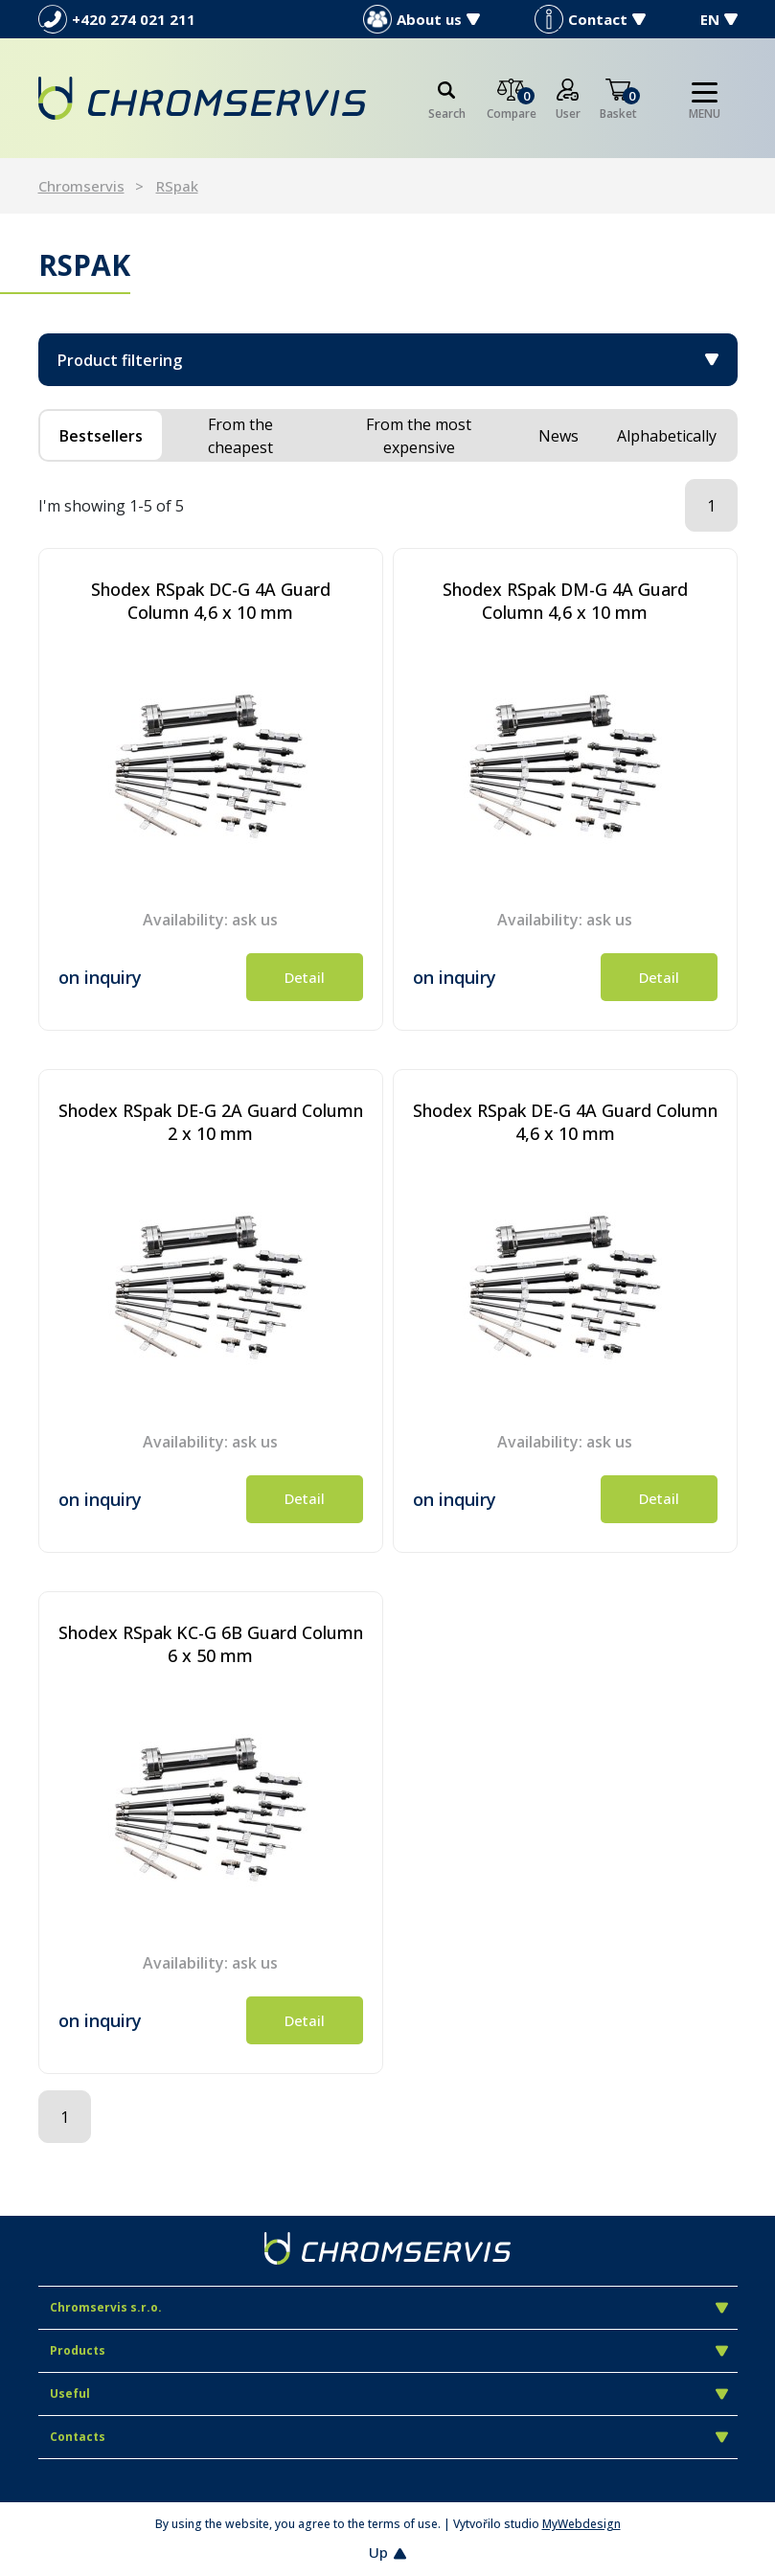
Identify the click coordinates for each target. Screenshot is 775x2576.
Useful (389, 2393)
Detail (305, 977)
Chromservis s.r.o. (389, 2307)
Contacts (389, 2436)
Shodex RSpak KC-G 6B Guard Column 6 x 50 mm (210, 1644)
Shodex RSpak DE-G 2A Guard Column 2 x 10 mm (210, 1122)
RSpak (177, 185)
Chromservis (81, 185)
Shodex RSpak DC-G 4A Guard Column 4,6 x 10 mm (211, 601)
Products (389, 2350)
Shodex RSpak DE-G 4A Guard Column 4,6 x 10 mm (565, 1122)
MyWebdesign (581, 2524)
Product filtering (387, 360)
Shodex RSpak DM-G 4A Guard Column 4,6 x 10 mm (565, 601)
